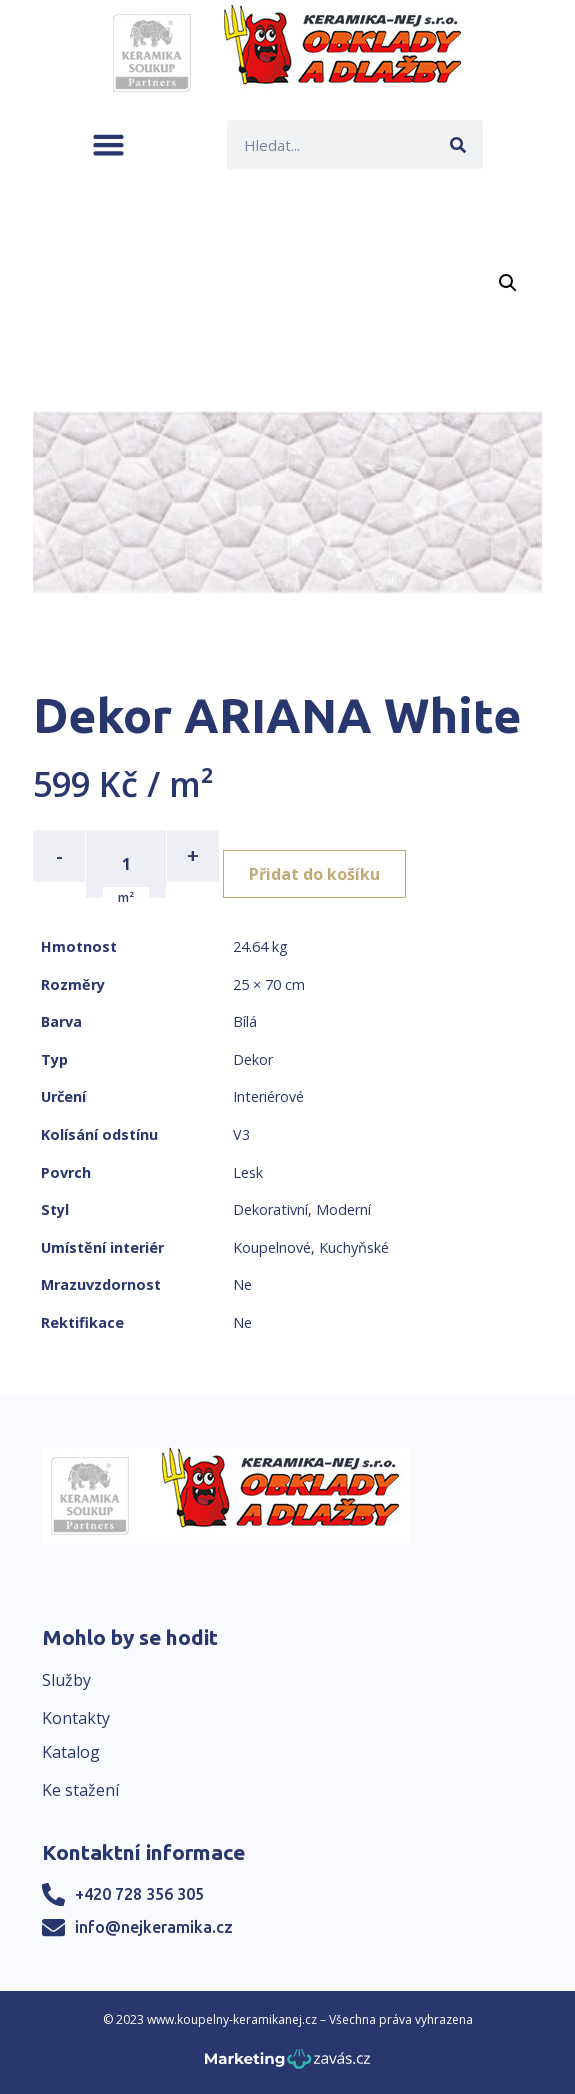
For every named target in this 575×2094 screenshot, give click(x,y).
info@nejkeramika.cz (154, 1927)
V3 (241, 1134)
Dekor (253, 1059)
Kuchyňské (354, 1247)
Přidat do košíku (314, 874)
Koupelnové (272, 1247)
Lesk (248, 1172)
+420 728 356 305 (139, 1894)
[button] (108, 144)
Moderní (343, 1209)
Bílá (245, 1021)
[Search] (458, 144)
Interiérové (268, 1096)
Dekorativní (270, 1209)
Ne (242, 1284)
